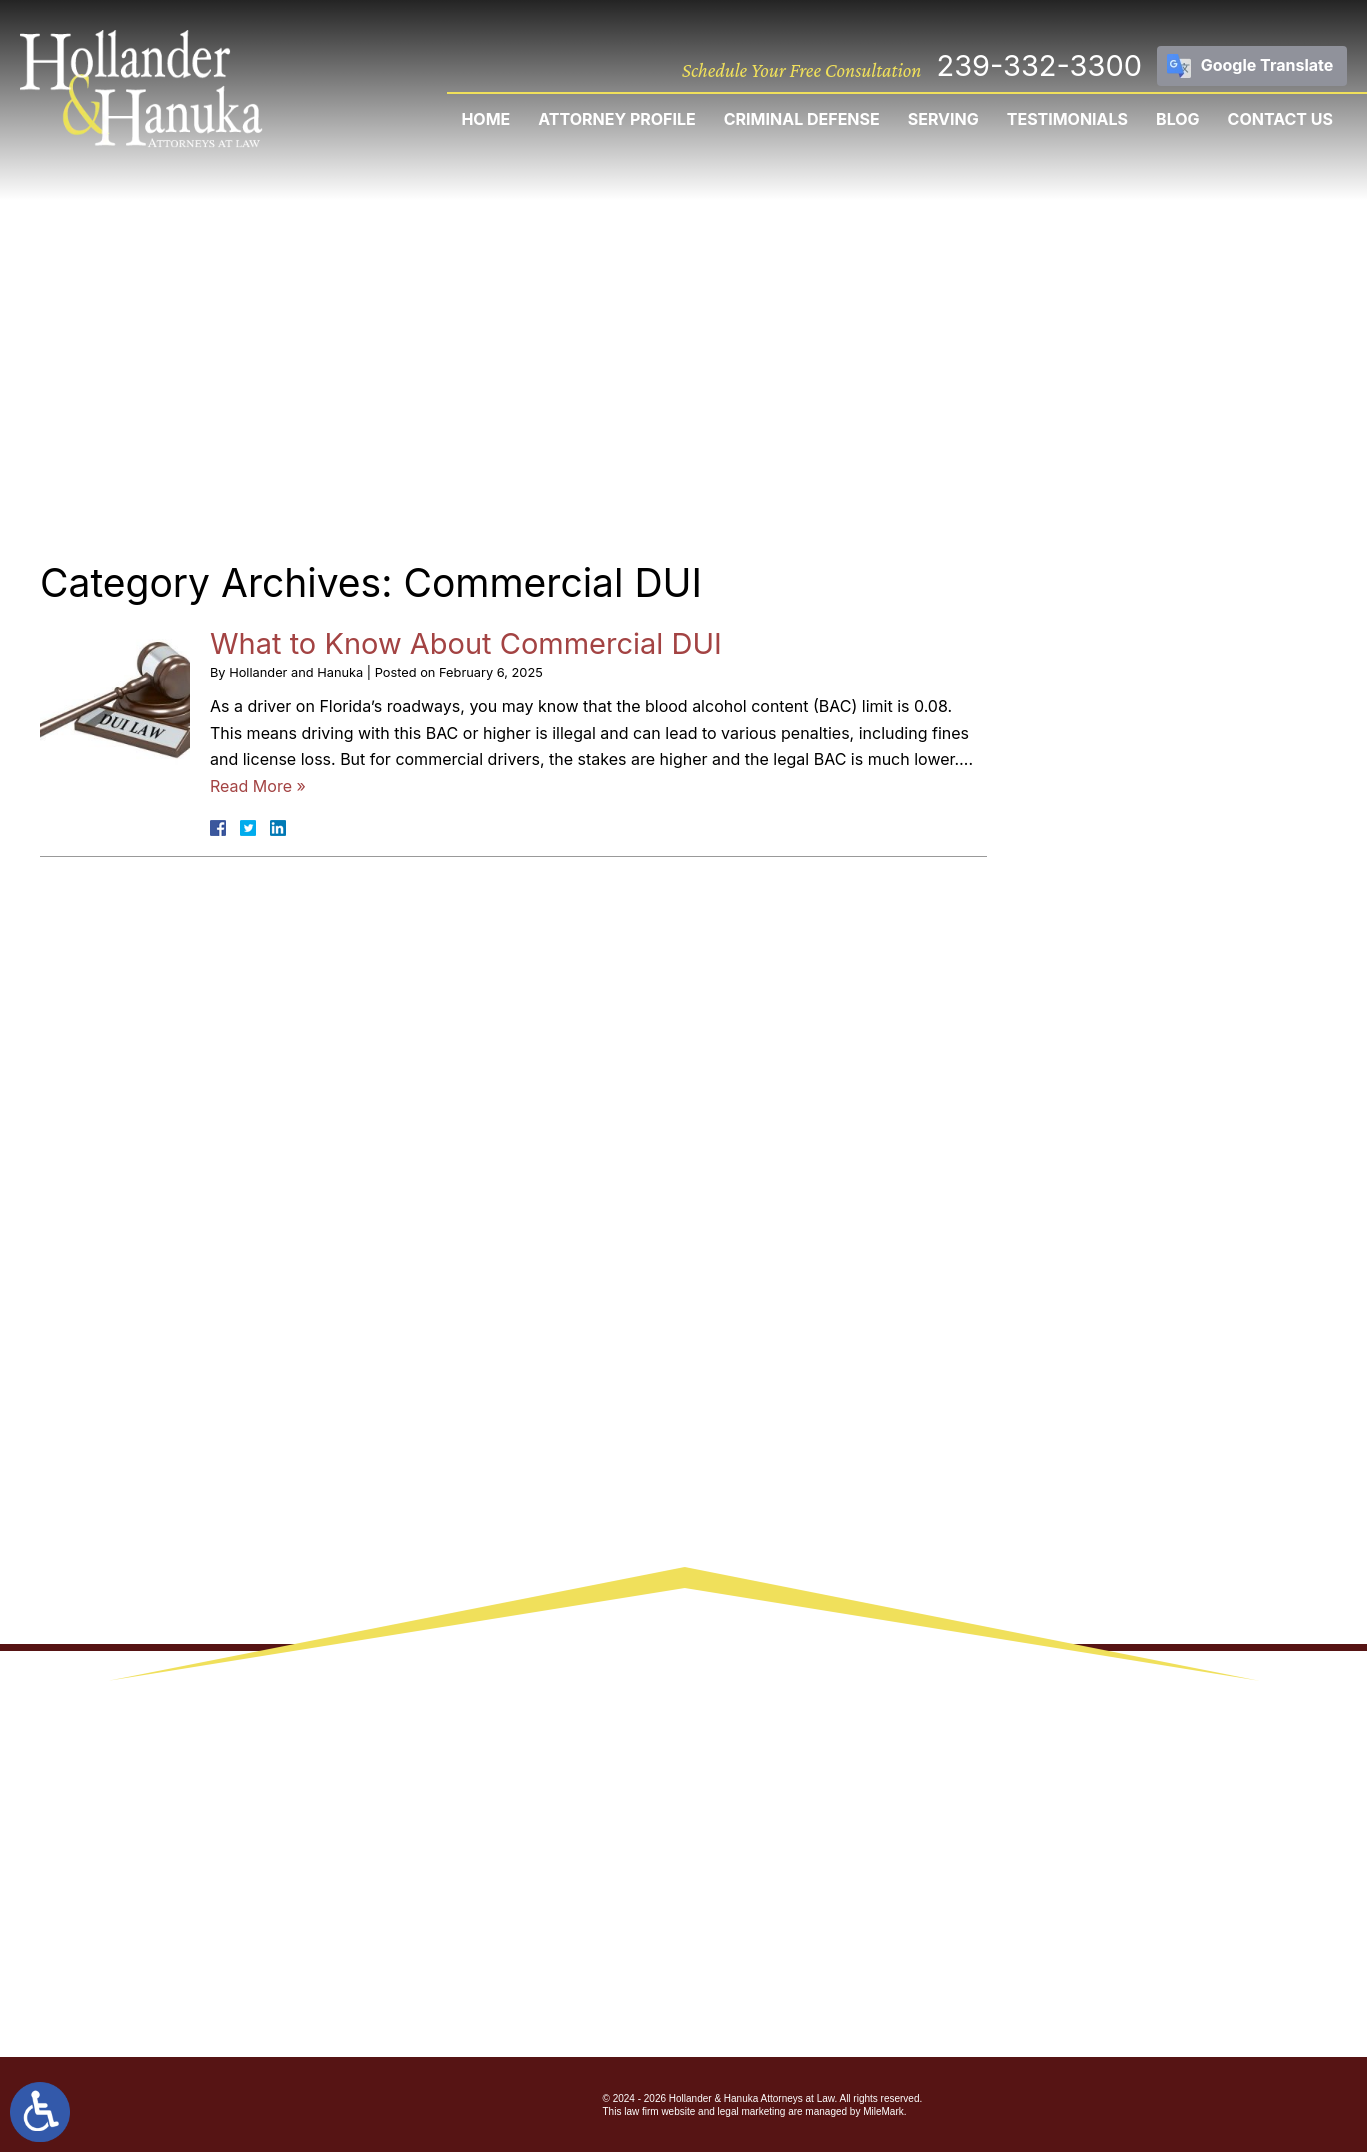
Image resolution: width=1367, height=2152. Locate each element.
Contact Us (1280, 119)
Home (485, 119)
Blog (1178, 119)
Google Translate (1267, 65)
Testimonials (1067, 119)
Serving (943, 119)
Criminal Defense (802, 119)
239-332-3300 (1039, 65)
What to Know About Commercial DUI (466, 643)
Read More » (258, 786)
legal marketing (752, 2111)
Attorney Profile (616, 119)
